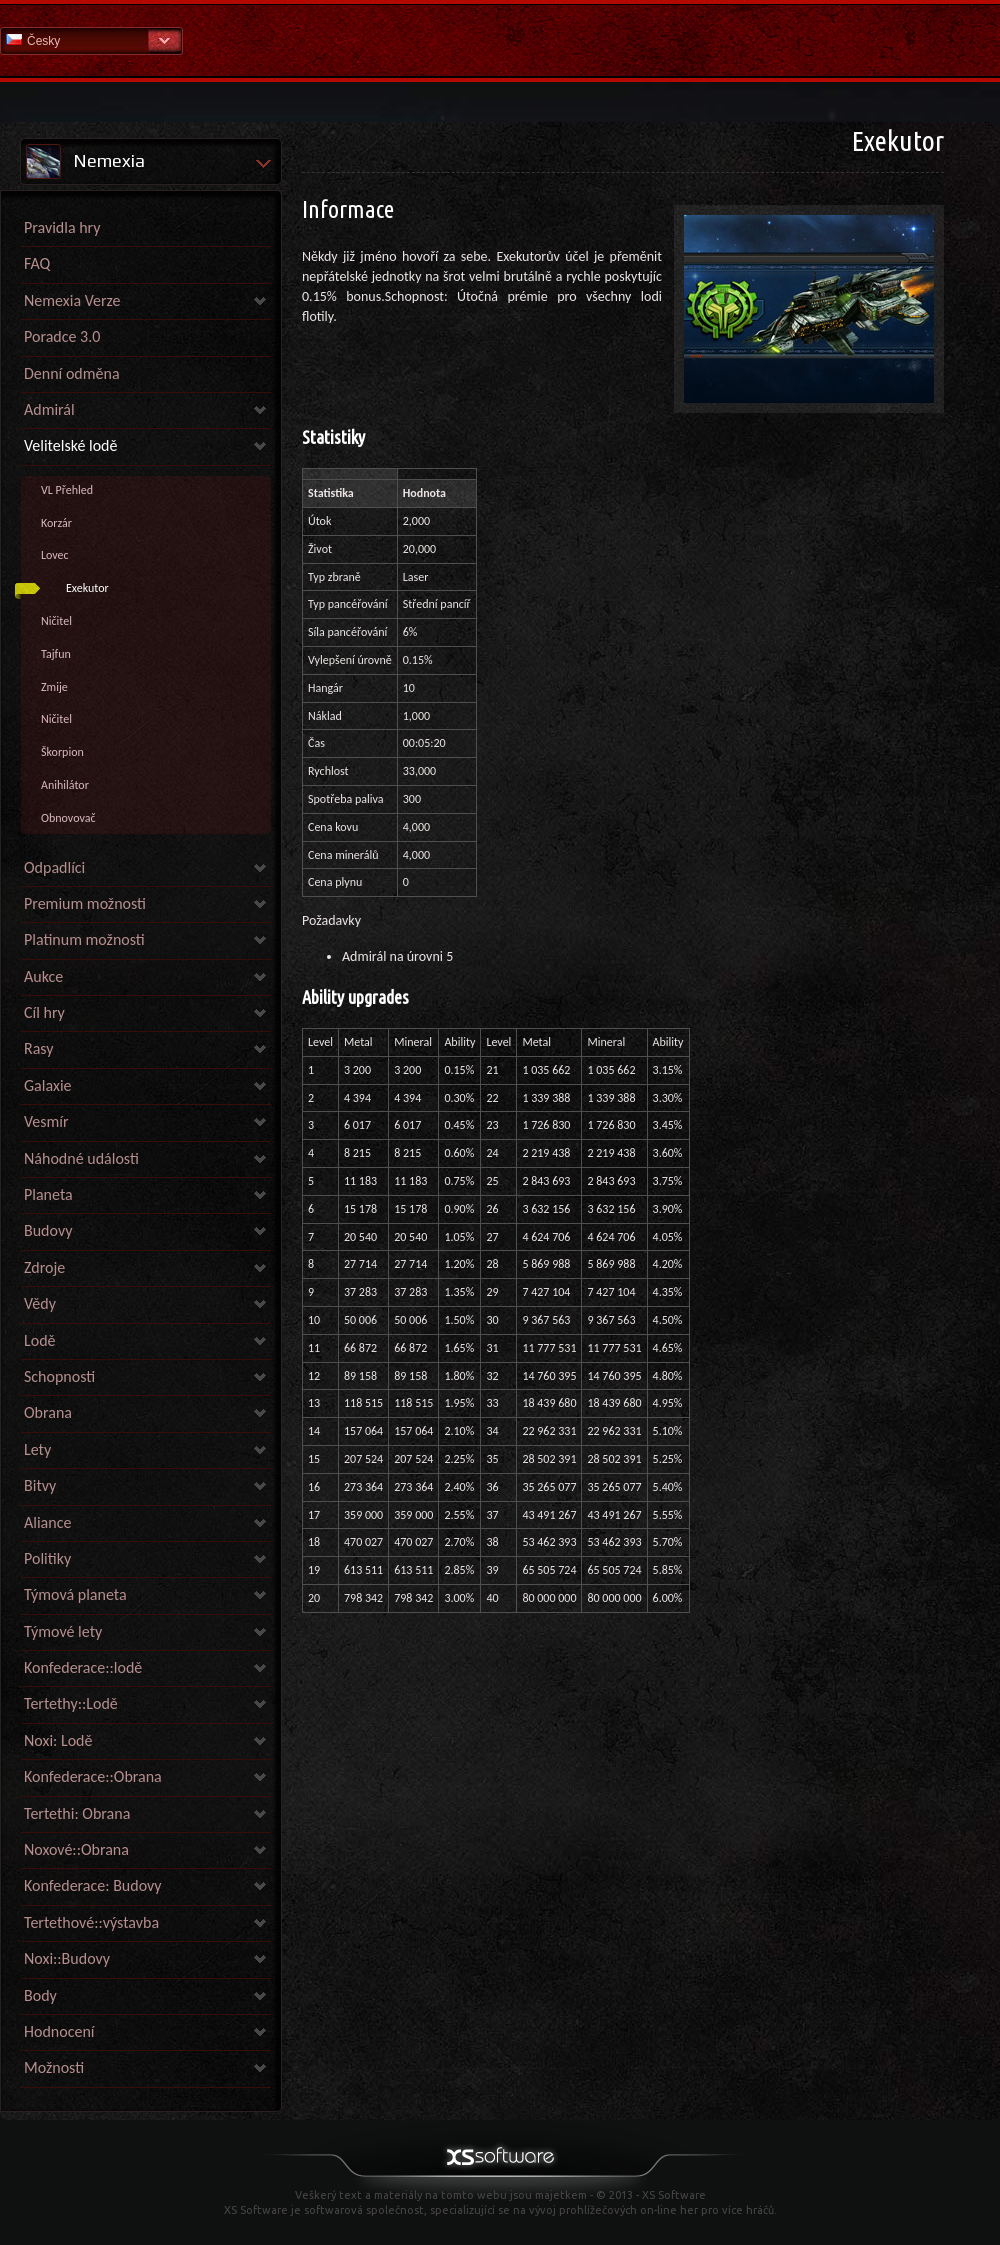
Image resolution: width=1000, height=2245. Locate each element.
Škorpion (62, 752)
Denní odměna (72, 373)
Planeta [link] (48, 1194)
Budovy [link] (48, 1230)
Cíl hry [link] (44, 1012)
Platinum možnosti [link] (84, 939)
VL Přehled (67, 490)
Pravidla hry (62, 227)
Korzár (56, 523)
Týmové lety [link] (63, 1631)
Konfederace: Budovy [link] (93, 1885)
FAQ (37, 263)
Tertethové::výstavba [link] (91, 1922)
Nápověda (500, 39)
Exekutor (87, 588)
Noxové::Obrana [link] (76, 1849)
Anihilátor (65, 785)
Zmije (54, 687)
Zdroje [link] (44, 1267)
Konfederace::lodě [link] (83, 1667)
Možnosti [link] (54, 2067)
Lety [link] (37, 1449)
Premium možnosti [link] (85, 903)
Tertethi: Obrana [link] (77, 1813)
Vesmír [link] (46, 1121)
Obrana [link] (48, 1412)
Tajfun (56, 654)
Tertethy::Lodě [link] (71, 1703)
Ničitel (56, 621)
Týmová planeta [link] (75, 1594)
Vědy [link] (40, 1303)
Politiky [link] (47, 1558)
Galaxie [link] (48, 1085)
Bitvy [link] (40, 1485)
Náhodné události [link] (81, 1158)
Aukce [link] (43, 976)
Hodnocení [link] (59, 2031)
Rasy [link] (39, 1048)
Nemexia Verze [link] (72, 300)
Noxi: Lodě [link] (58, 1740)
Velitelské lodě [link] (70, 445)
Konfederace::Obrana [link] (93, 1776)
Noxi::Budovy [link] (67, 1958)
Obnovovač (68, 818)
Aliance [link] (47, 1522)
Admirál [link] (49, 409)
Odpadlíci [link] (54, 867)
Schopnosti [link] (59, 1376)
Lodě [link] (40, 1340)
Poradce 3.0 (62, 336)
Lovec (55, 555)
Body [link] (40, 1995)
